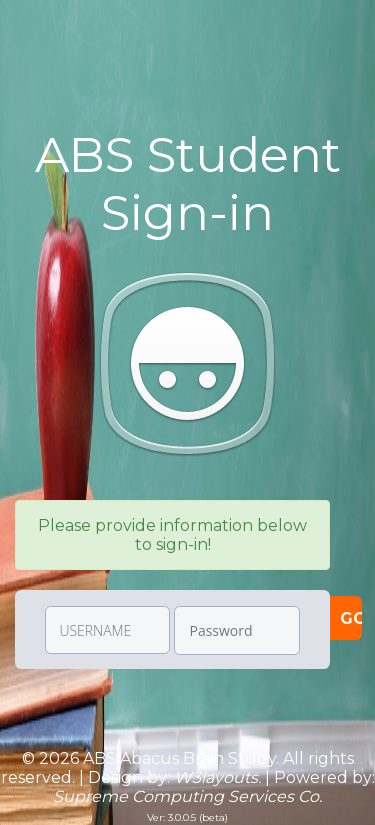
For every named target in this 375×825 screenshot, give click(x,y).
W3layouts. (217, 777)
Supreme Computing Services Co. (187, 796)
